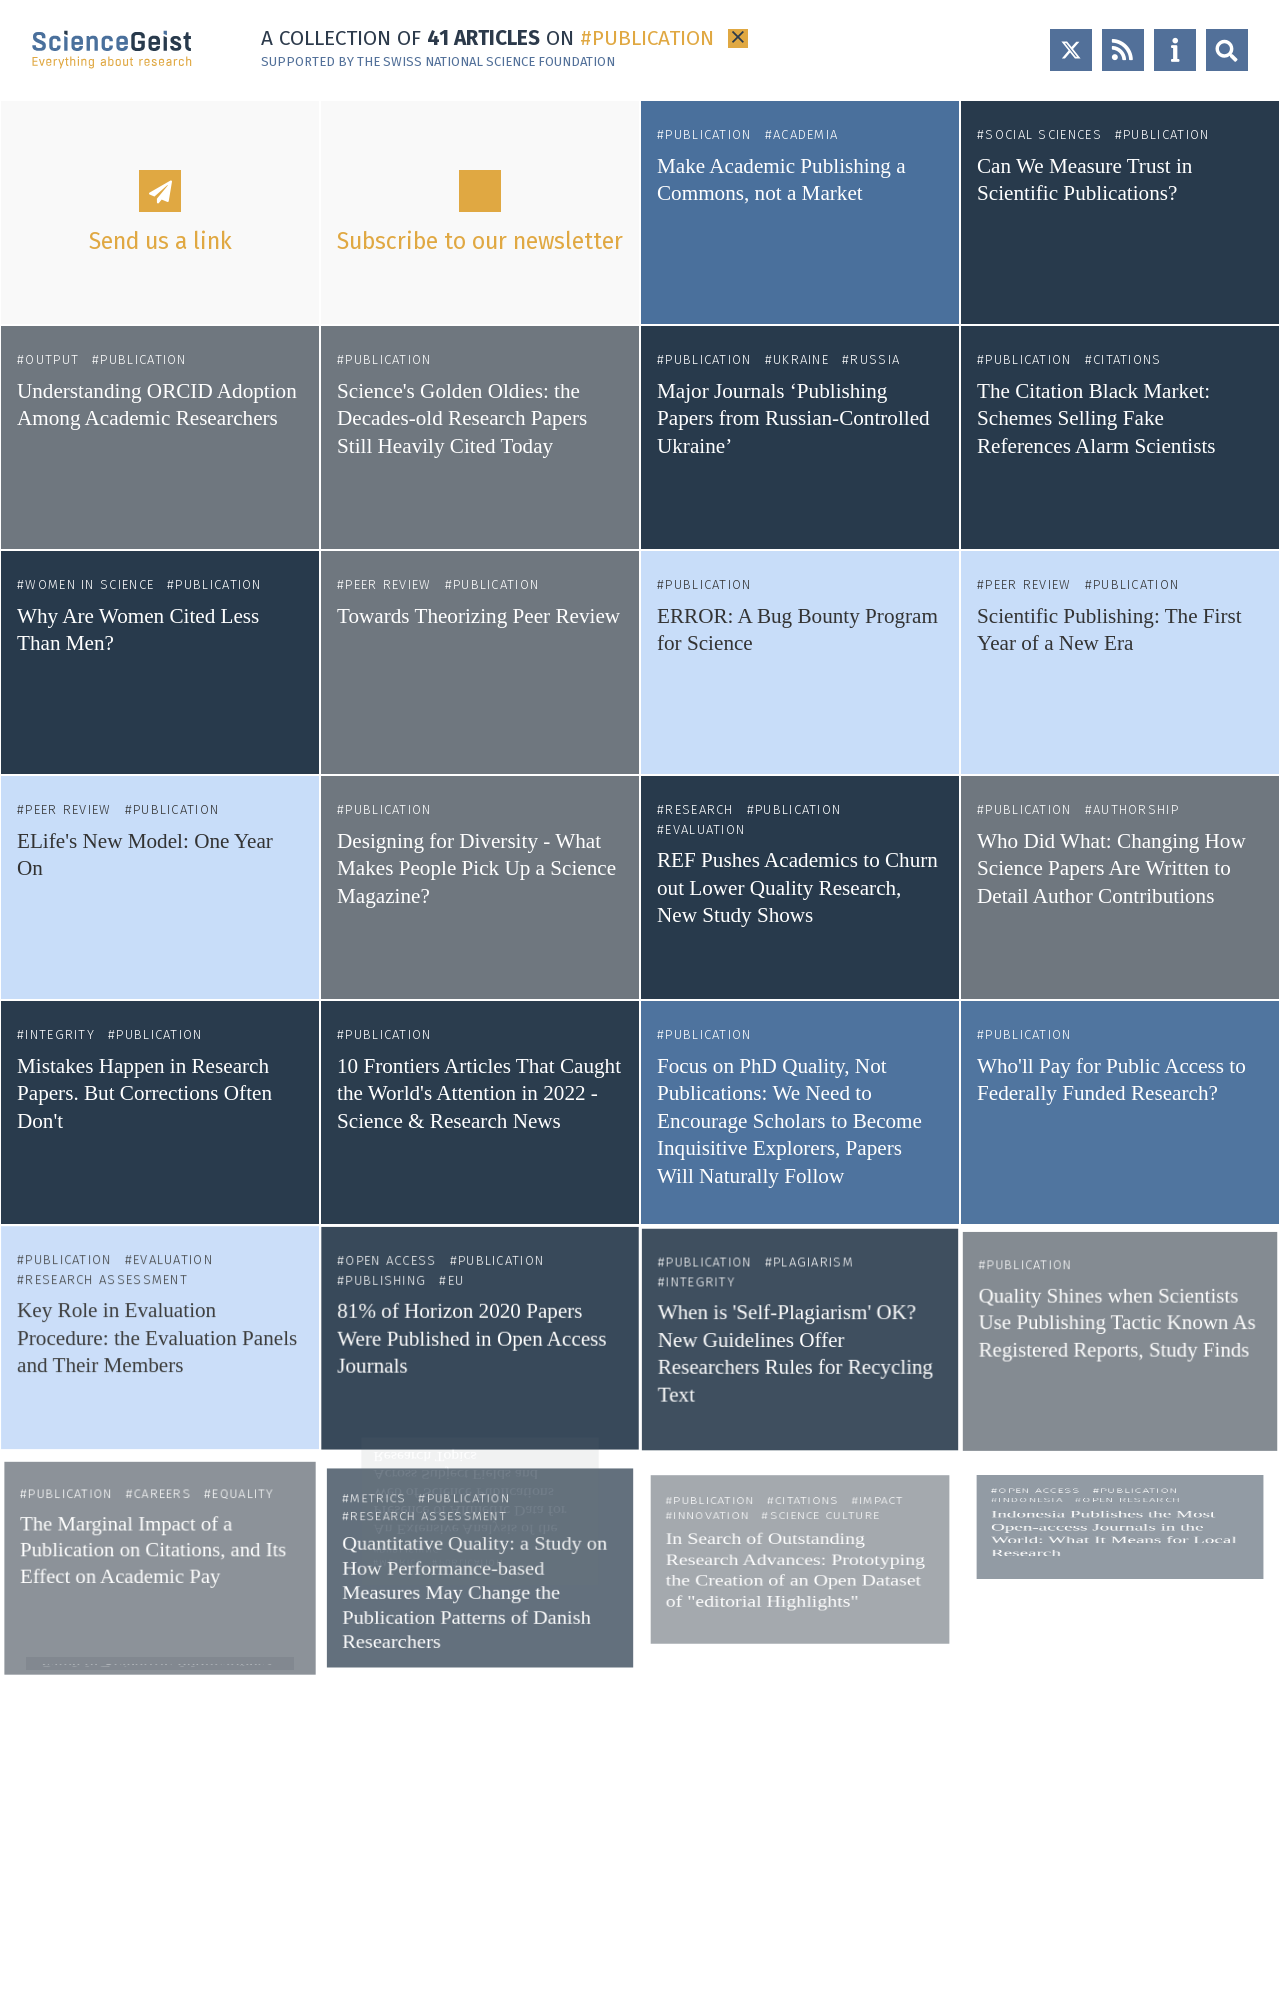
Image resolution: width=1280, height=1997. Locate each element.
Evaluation (706, 830)
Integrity (62, 1042)
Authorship (1135, 813)
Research (700, 811)
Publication (708, 134)
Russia (875, 359)
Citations (1127, 359)
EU (461, 1140)
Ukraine (801, 359)
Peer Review (388, 584)
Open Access (410, 1150)
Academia (805, 134)
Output (52, 359)
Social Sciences (1043, 134)
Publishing (406, 1140)
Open (1227, 50)
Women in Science (89, 584)
